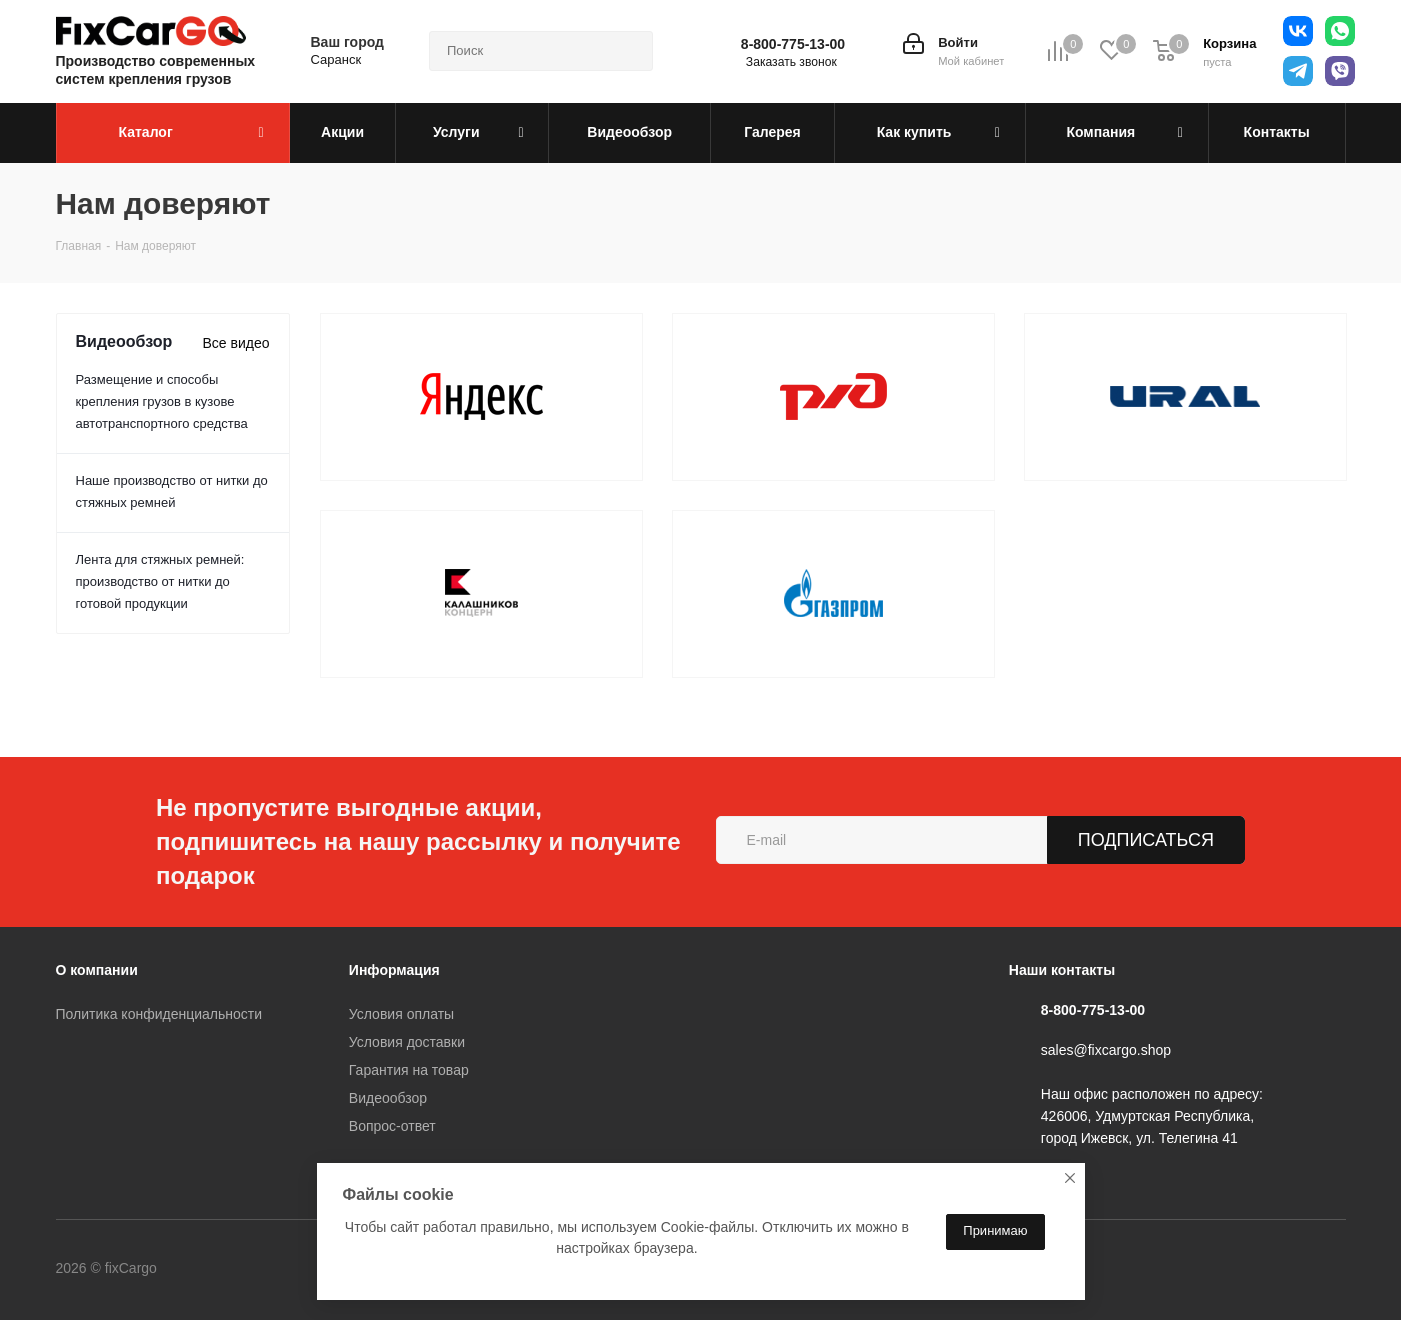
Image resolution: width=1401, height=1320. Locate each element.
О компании (97, 970)
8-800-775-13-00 (793, 44)
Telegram (290, 1269)
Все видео (235, 343)
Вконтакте (240, 1269)
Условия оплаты (401, 1014)
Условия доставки (407, 1042)
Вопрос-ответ (392, 1126)
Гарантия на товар (409, 1070)
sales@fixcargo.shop (1106, 1050)
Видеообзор (388, 1098)
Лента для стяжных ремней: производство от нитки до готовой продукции (160, 581)
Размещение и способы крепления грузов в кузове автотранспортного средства (162, 401)
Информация (394, 970)
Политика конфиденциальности (159, 1014)
